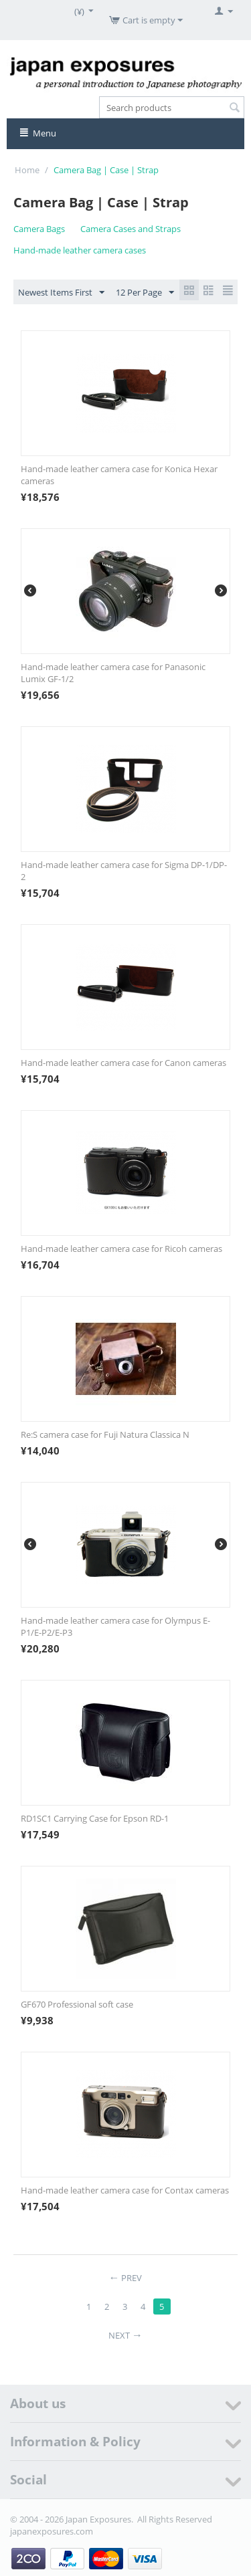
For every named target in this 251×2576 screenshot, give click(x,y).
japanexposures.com (51, 2531)
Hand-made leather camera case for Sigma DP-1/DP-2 (124, 871)
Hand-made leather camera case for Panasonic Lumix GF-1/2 (113, 673)
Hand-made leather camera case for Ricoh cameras (121, 1249)
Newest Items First (61, 293)
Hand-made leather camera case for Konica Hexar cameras (119, 475)
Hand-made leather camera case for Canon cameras (123, 1063)
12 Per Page (145, 293)
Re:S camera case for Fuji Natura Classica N (105, 1434)
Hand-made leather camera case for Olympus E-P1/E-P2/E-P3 (115, 1626)
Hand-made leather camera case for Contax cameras (125, 2190)
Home (27, 170)
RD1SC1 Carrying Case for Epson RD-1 (95, 1818)
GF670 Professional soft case (77, 2004)
